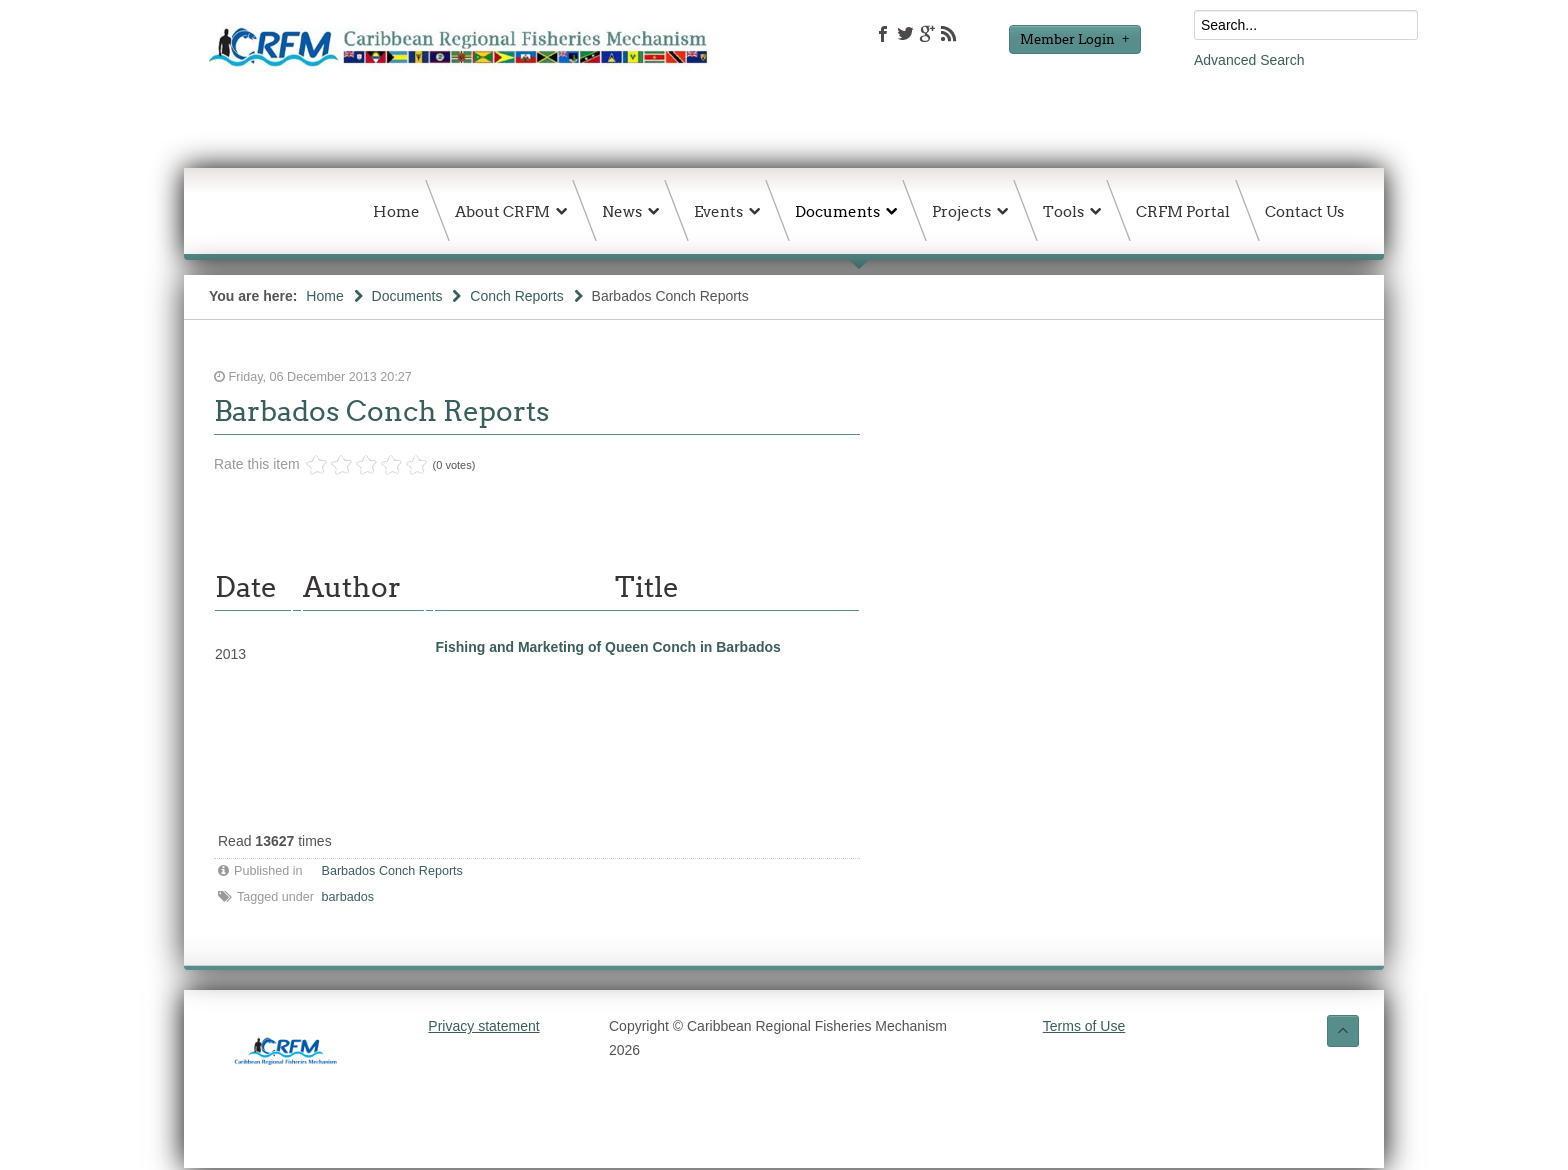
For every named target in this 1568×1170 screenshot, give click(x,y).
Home (324, 296)
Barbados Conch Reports (382, 411)
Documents (407, 296)
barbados (348, 897)
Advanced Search (1249, 60)
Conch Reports (516, 296)
